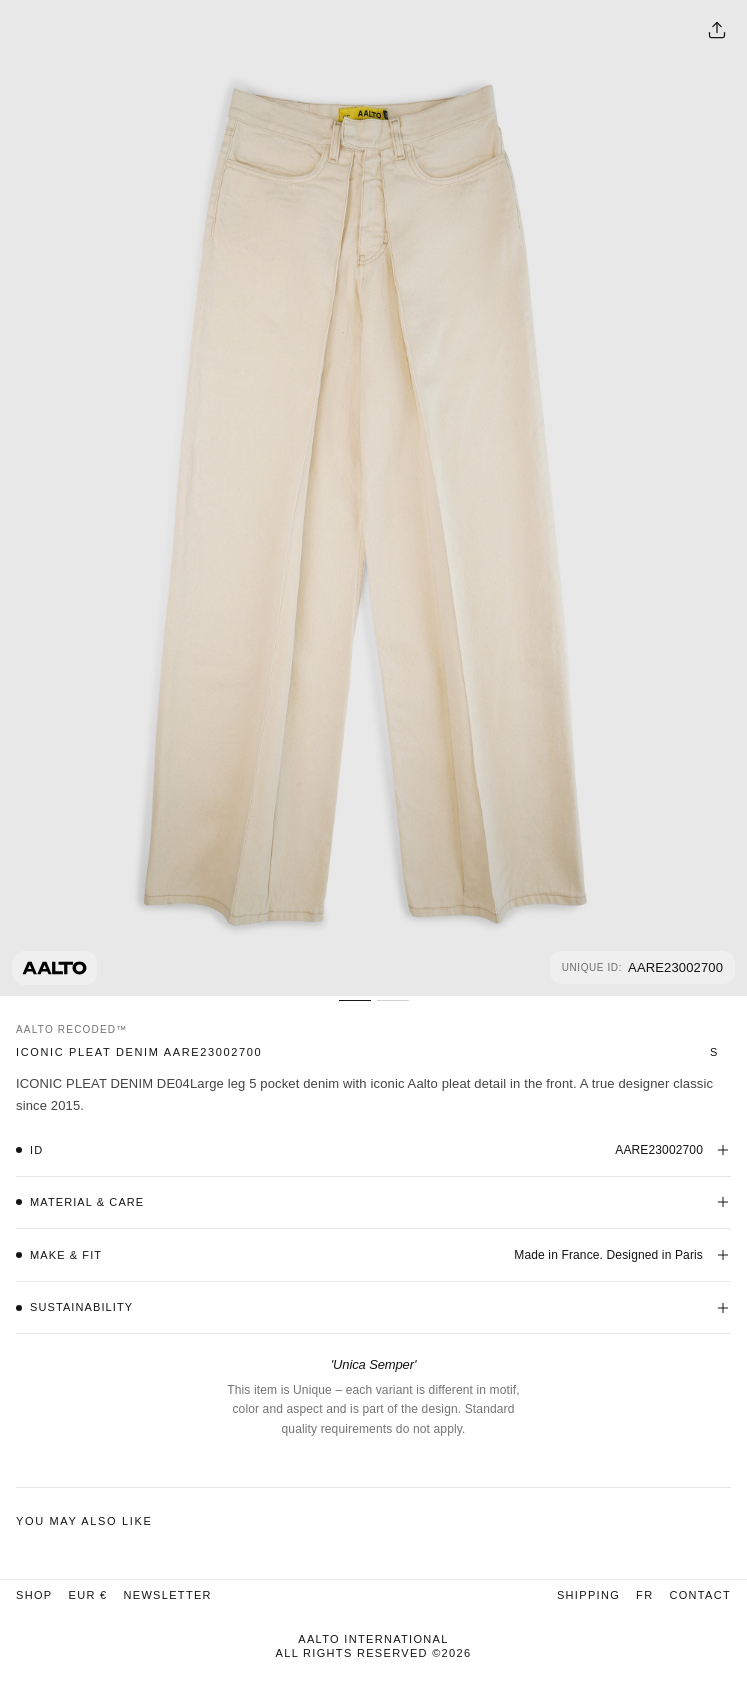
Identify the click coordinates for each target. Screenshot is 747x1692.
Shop (34, 1595)
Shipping (588, 1595)
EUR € (87, 1595)
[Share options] (717, 30)
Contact (700, 1595)
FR (644, 1595)
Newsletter (167, 1595)
